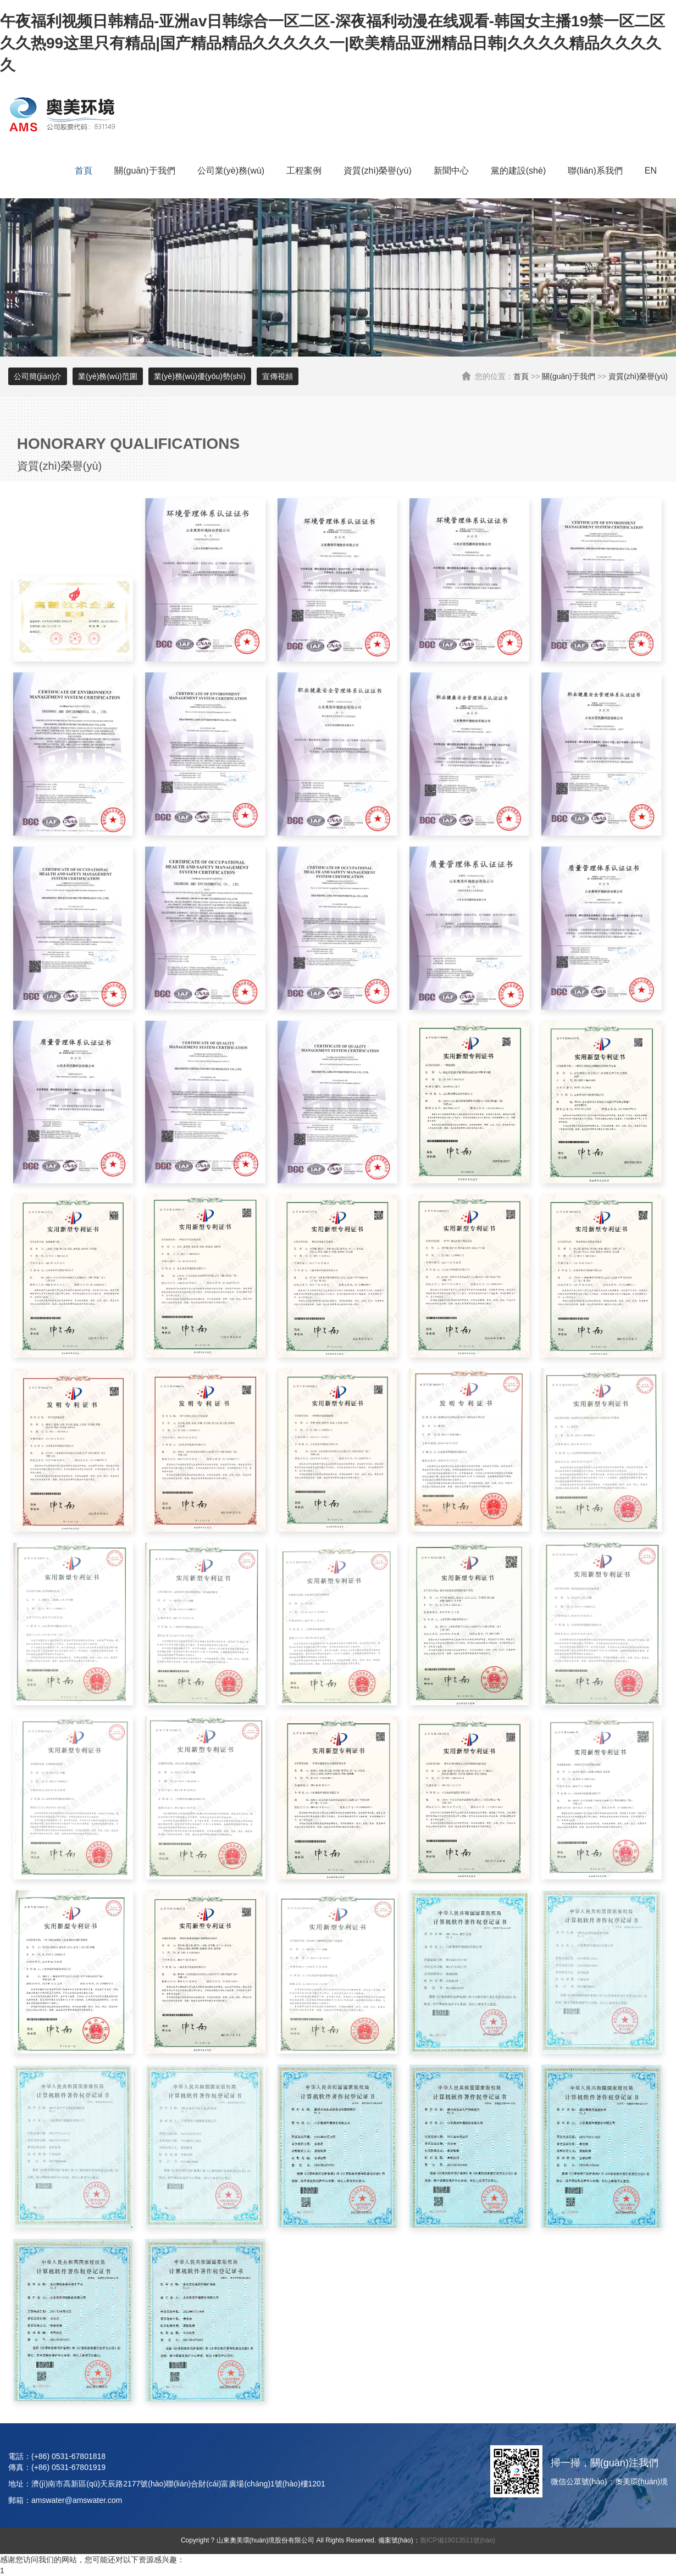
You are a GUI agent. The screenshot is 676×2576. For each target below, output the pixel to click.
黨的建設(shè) (518, 170)
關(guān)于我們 (144, 170)
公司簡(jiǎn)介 (38, 376)
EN (651, 170)
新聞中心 (451, 170)
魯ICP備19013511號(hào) (457, 2540)
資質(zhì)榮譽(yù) (377, 170)
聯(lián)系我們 (595, 170)
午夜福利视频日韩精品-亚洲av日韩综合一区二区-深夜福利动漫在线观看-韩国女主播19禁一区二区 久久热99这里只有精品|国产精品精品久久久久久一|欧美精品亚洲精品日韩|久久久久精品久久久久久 (332, 43)
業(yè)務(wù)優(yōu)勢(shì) (200, 376)
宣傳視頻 (277, 376)
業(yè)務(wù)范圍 (107, 376)
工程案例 (304, 170)
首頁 (83, 170)
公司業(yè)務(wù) (231, 170)
